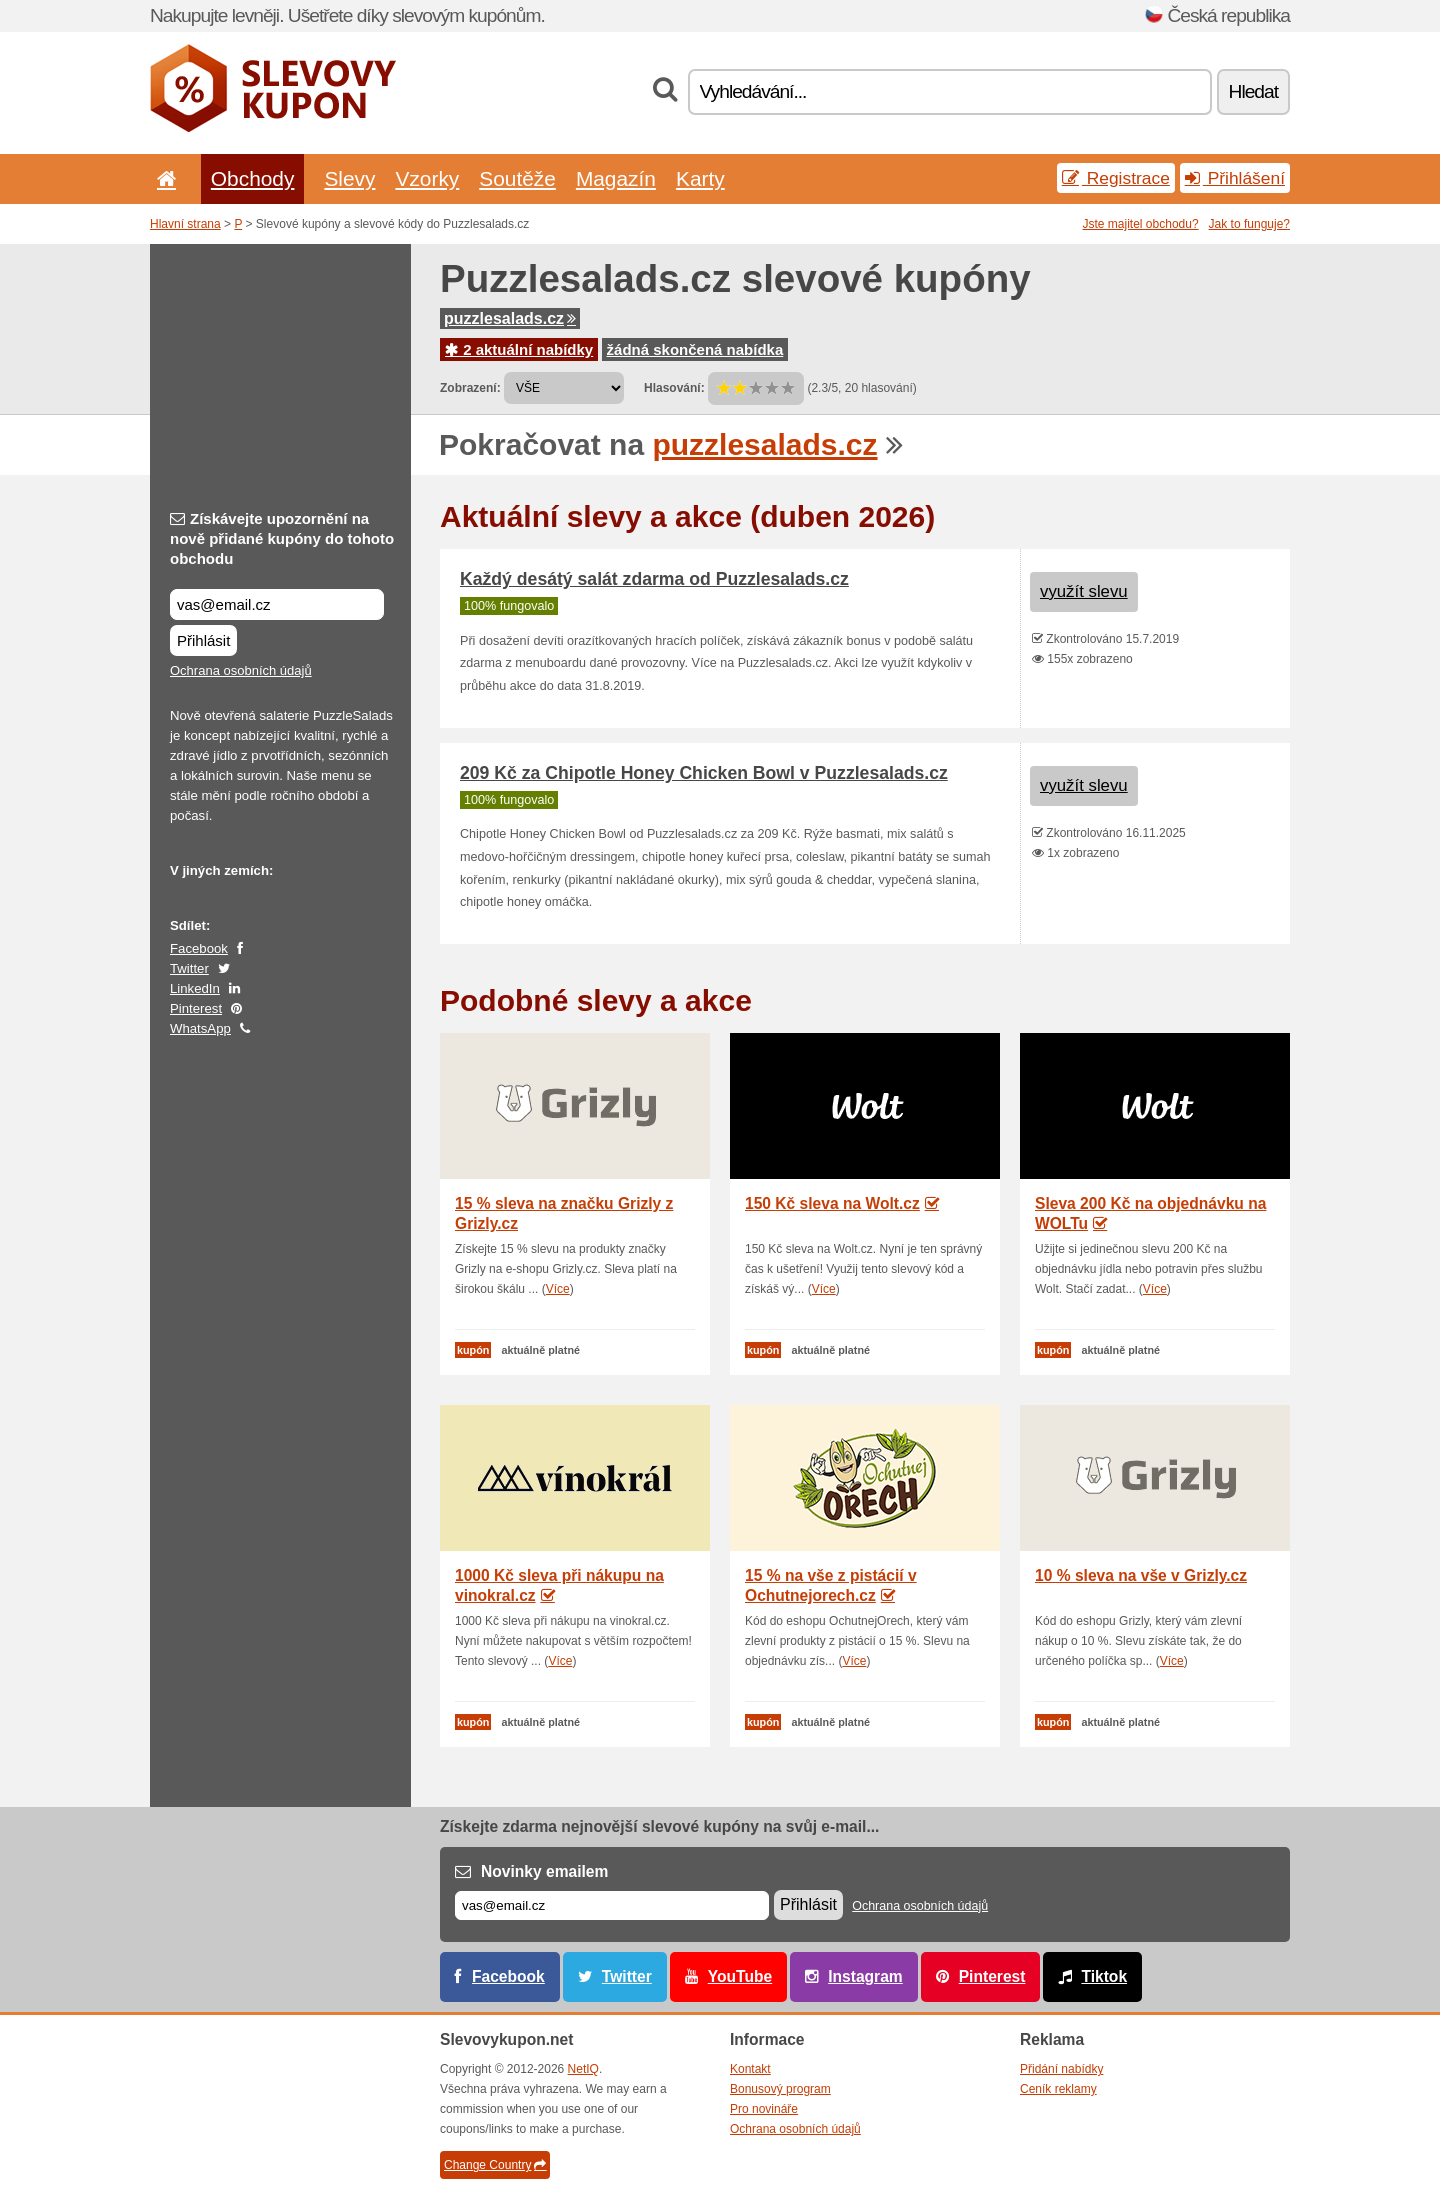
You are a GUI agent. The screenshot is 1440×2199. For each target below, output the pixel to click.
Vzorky (427, 178)
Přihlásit (203, 640)
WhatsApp (200, 1028)
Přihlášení (1235, 178)
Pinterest (196, 1008)
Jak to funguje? (1249, 224)
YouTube (740, 1976)
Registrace (1116, 178)
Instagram (865, 1976)
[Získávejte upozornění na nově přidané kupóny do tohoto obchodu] (277, 604)
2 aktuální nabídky (519, 349)
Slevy (349, 178)
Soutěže (517, 178)
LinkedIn (195, 988)
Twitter (189, 968)
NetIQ (583, 2069)
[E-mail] (612, 1905)
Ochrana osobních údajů (241, 670)
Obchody (253, 178)
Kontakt (750, 2069)
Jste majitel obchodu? (1141, 224)
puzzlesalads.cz (510, 318)
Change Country (495, 2165)
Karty (700, 178)
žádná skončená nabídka (695, 349)
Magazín (616, 178)
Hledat (1253, 91)
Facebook (199, 948)
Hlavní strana (185, 224)
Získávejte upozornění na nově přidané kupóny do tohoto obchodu (282, 538)
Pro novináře (764, 2109)
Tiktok (1104, 1976)
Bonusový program (780, 2089)
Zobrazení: (470, 388)
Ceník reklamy (1058, 2089)
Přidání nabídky (1061, 2069)
